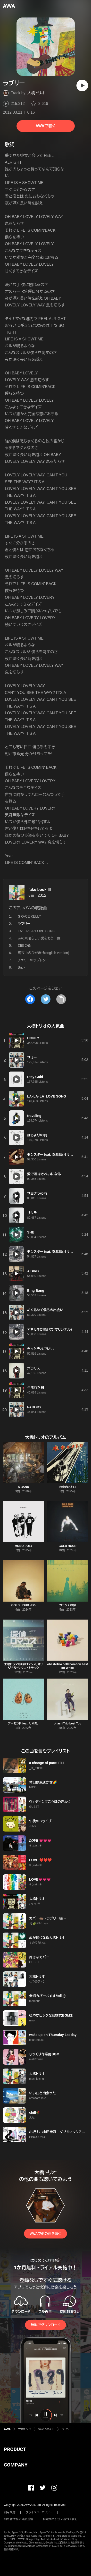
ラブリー (67, 2429)
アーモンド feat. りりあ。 (23, 1723)
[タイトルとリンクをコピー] (61, 999)
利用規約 (10, 2512)
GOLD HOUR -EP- (23, 1605)
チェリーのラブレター (33, 960)
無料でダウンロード (45, 2325)
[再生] (82, 85)
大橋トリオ (36, 93)
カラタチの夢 (67, 1605)
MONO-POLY (23, 1546)
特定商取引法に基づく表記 (60, 2519)
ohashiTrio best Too (67, 1723)
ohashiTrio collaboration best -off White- (67, 1666)
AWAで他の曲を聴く (45, 2234)
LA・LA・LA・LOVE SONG (36, 931)
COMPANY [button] (15, 2465)
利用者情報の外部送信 (18, 2519)
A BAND (23, 1487)
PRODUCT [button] (15, 2449)
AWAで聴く (45, 126)
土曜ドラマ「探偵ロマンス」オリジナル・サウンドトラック (23, 1666)
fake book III (39, 889)
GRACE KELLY (29, 916)
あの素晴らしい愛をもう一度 (39, 938)
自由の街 (24, 945)
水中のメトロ (67, 1487)
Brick (21, 967)
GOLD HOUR (67, 1546)
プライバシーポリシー (38, 2512)
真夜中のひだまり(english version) (43, 953)
